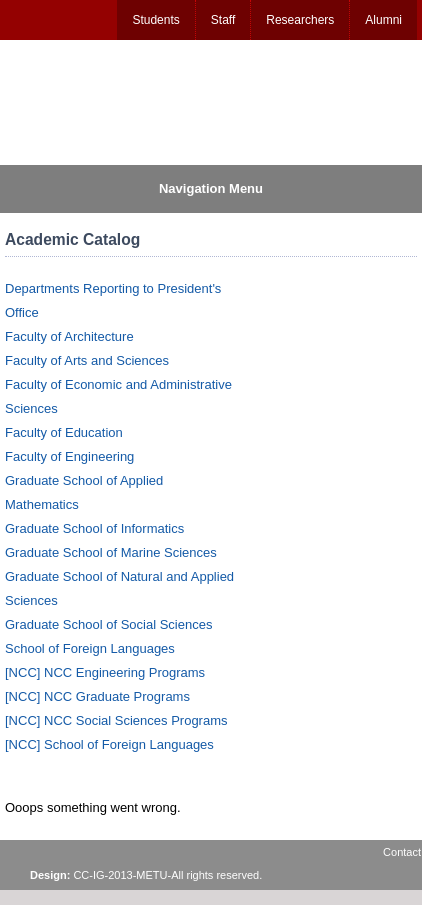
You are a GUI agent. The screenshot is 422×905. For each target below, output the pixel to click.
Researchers (300, 20)
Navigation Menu (211, 188)
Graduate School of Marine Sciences (111, 552)
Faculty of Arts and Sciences (87, 360)
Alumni (383, 20)
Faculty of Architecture (69, 336)
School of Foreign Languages (90, 648)
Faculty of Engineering (69, 456)
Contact (402, 852)
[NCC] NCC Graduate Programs (97, 696)
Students (155, 20)
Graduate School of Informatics (94, 528)
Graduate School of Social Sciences (108, 624)
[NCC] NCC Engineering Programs (105, 672)
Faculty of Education (64, 432)
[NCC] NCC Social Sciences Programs (116, 720)
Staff (223, 20)
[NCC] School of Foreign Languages (109, 744)
